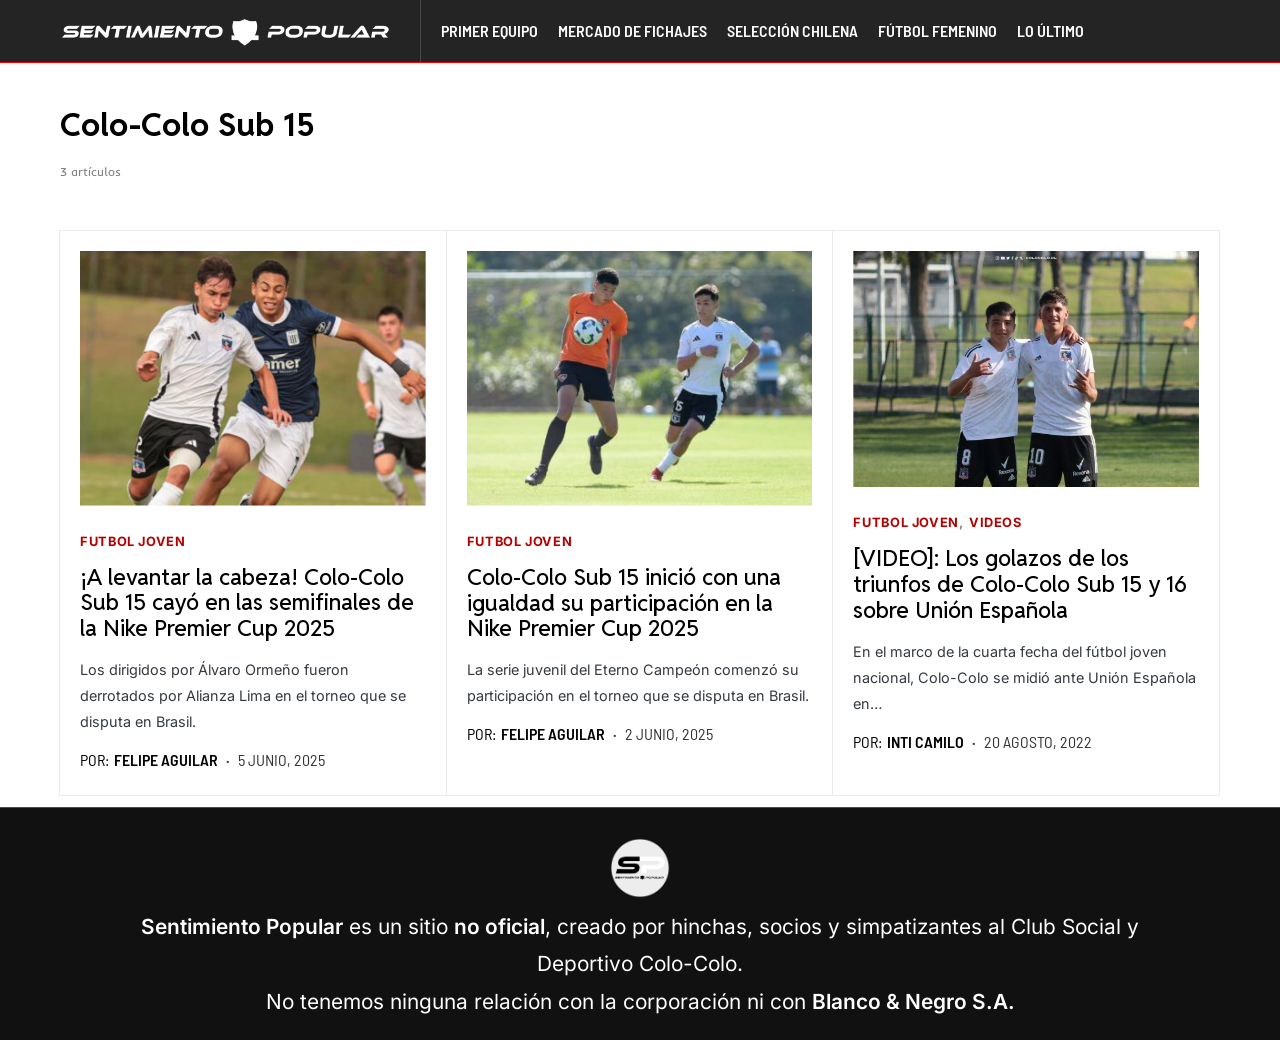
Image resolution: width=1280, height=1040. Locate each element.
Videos (995, 522)
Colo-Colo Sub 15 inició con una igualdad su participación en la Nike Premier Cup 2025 (624, 602)
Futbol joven (133, 541)
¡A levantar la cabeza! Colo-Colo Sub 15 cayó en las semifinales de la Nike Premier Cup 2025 (247, 602)
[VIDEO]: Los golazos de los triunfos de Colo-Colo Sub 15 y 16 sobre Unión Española (1020, 583)
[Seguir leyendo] (253, 378)
